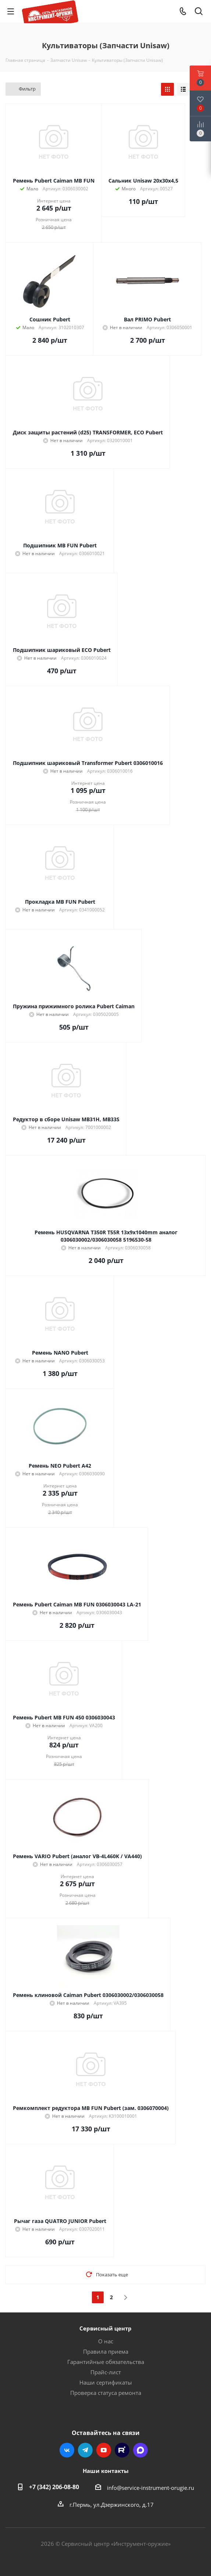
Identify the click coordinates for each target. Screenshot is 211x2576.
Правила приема (105, 2351)
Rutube (122, 2450)
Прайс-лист (105, 2372)
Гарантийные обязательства (105, 2361)
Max (140, 2450)
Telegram (85, 2450)
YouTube (103, 2450)
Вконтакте (67, 2450)
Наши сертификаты (105, 2382)
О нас (105, 2341)
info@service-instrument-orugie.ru (150, 2487)
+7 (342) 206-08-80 (54, 2487)
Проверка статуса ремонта (105, 2392)
